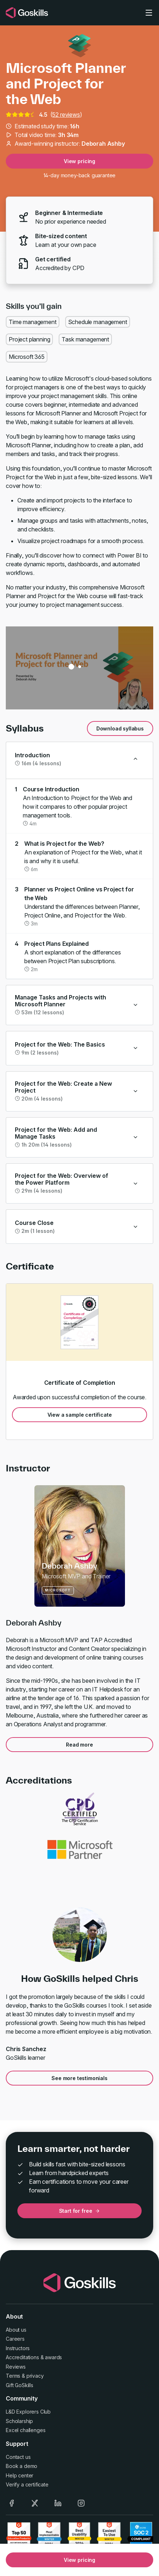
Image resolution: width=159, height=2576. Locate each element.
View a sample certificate (79, 1415)
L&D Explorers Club (28, 2412)
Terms (13, 2376)
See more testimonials (79, 2078)
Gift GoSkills (19, 2385)
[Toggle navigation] (149, 12)
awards (53, 2357)
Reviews (16, 2367)
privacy (35, 2376)
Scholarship (19, 2421)
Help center (19, 2475)
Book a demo (21, 2466)
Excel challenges (25, 2430)
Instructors (18, 2348)
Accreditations (22, 2357)
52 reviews (66, 114)
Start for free (79, 2211)
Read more (79, 1745)
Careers (15, 2339)
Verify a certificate (27, 2484)
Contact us (18, 2457)
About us (16, 2330)
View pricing (79, 161)
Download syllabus (120, 728)
